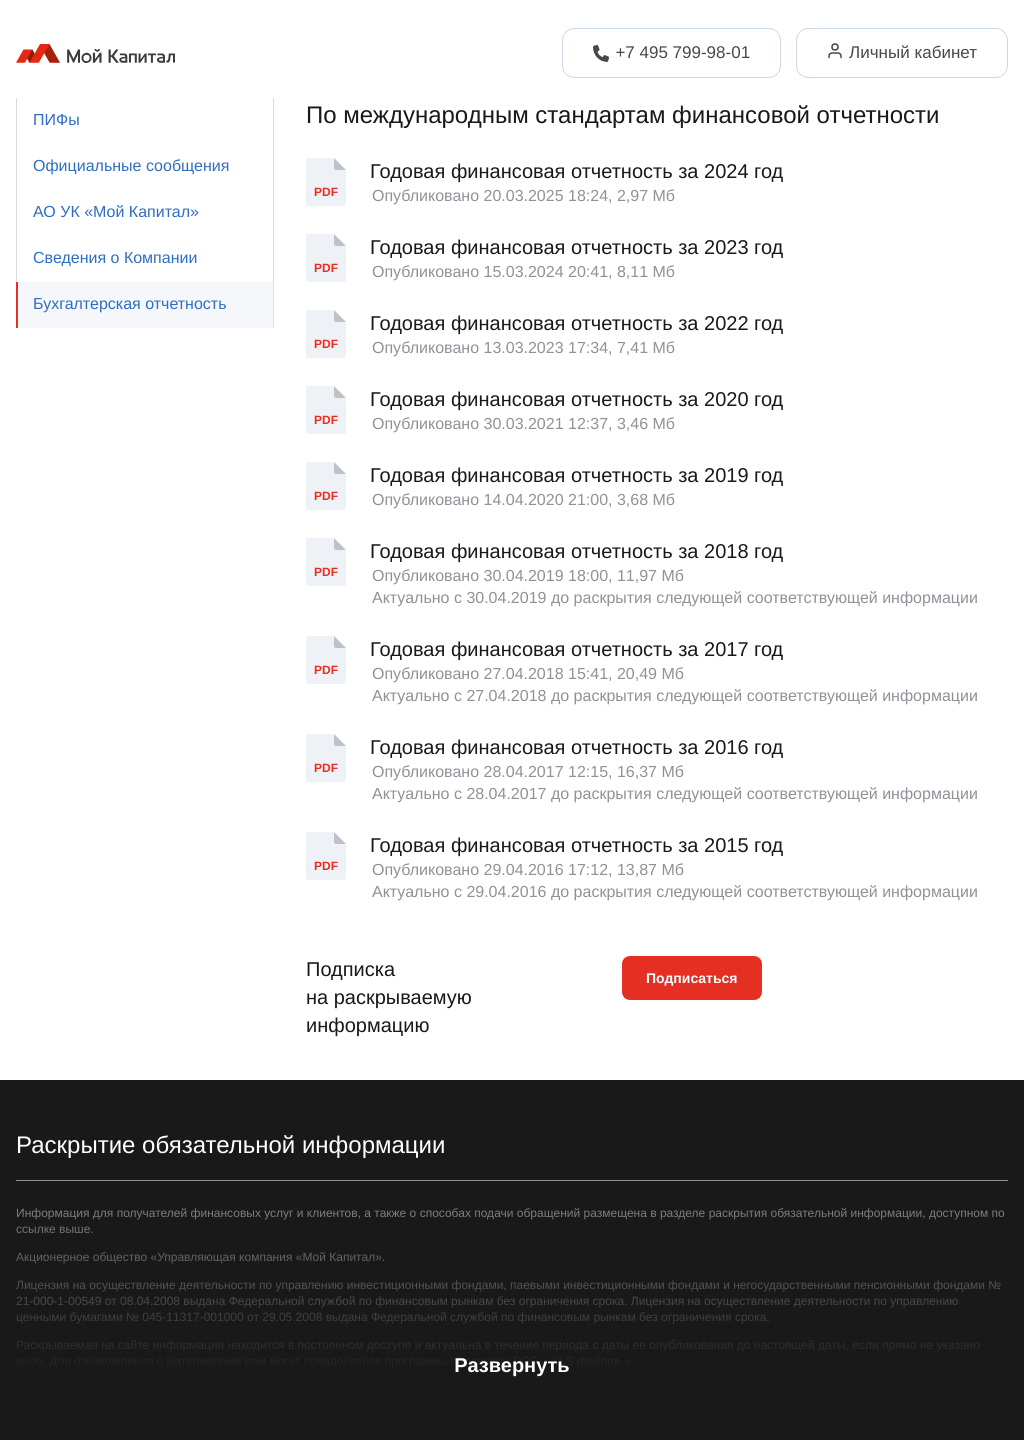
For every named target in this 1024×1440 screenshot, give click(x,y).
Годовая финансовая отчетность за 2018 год (576, 552)
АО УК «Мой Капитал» (116, 212)
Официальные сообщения (131, 166)
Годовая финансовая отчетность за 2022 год (576, 324)
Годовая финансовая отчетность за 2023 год (576, 248)
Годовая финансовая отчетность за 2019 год (576, 476)
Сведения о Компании (115, 258)
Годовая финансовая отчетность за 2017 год (576, 650)
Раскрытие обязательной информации (230, 1145)
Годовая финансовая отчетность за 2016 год (576, 748)
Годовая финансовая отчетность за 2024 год (576, 172)
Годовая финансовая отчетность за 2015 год (576, 846)
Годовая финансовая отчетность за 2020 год (576, 400)
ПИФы (56, 120)
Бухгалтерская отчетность (129, 304)
